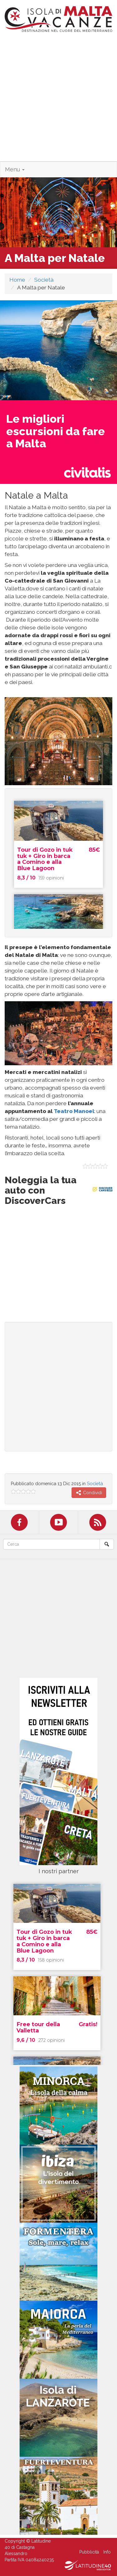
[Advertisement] (58, 99)
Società (44, 280)
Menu (15, 169)
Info (107, 2551)
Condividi (89, 1493)
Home (17, 280)
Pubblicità (89, 2551)
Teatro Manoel (74, 1111)
